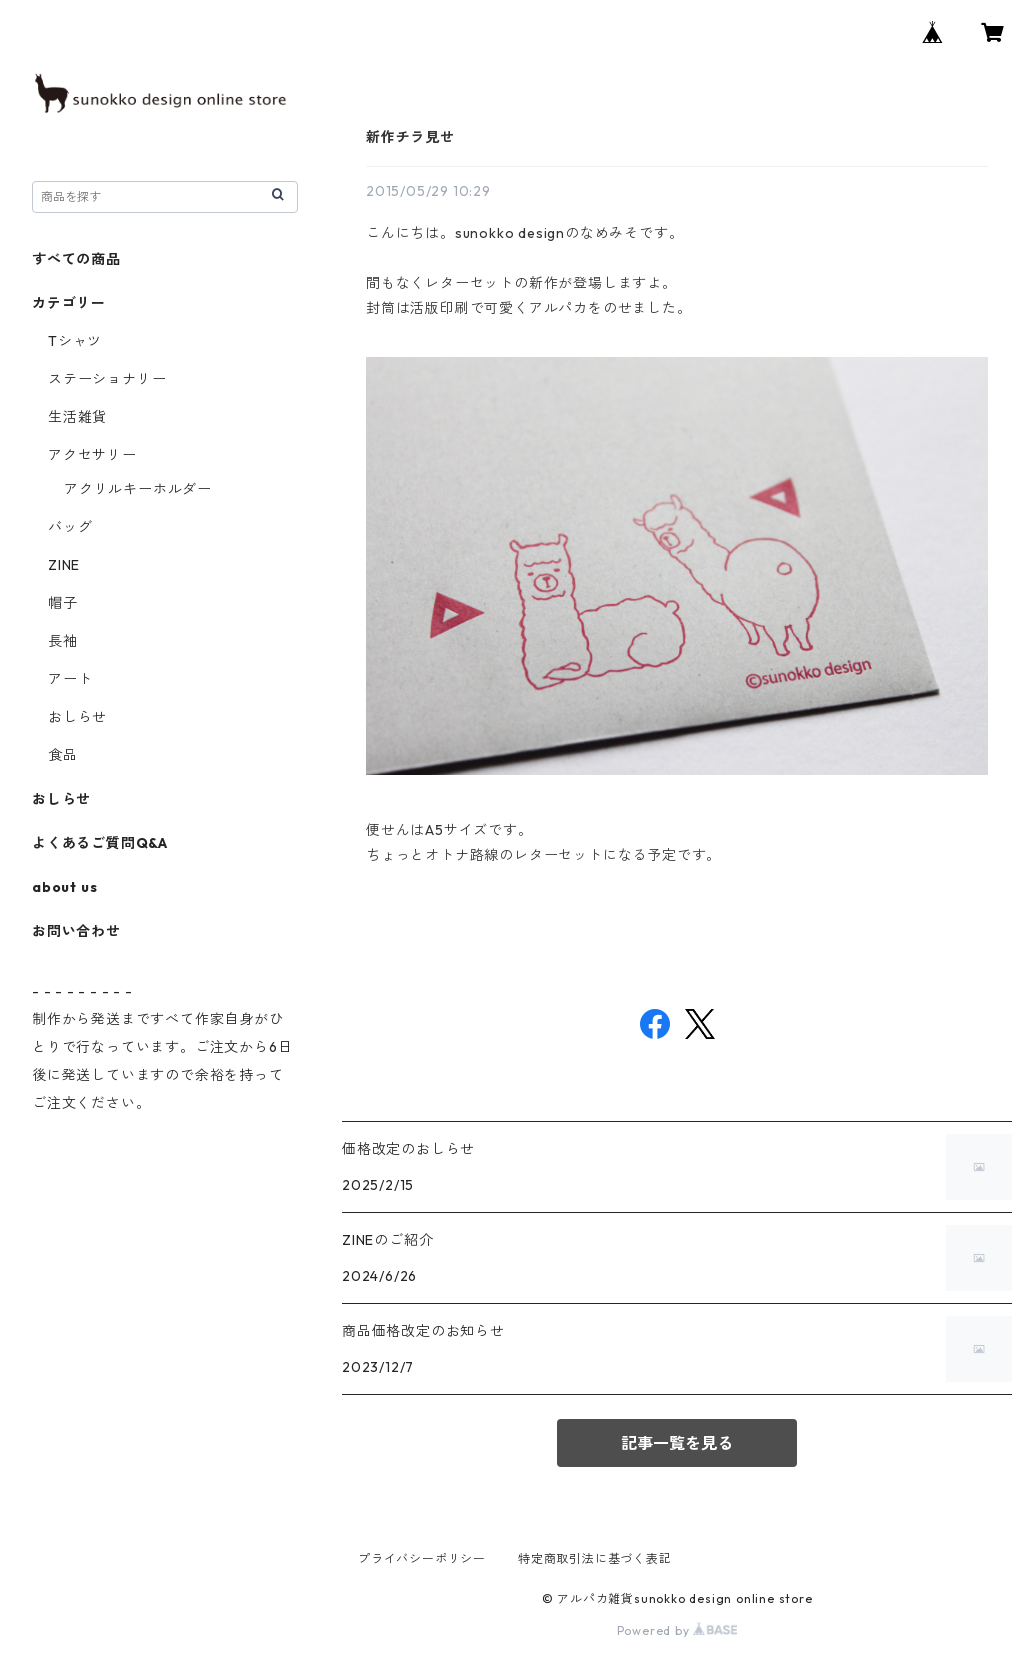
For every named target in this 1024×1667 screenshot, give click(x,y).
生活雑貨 (77, 417)
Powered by (677, 1630)
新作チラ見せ (410, 137)
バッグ (70, 527)
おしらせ (77, 717)
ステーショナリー (107, 379)
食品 (63, 755)
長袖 (63, 641)
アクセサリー (92, 455)
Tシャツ (75, 341)
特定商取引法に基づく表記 (595, 1558)
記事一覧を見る (677, 1443)
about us (64, 887)
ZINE (64, 565)
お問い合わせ (76, 931)
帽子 (63, 603)
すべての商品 (76, 259)
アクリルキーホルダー (138, 489)
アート (70, 679)
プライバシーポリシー (422, 1558)
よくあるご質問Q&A (100, 843)
